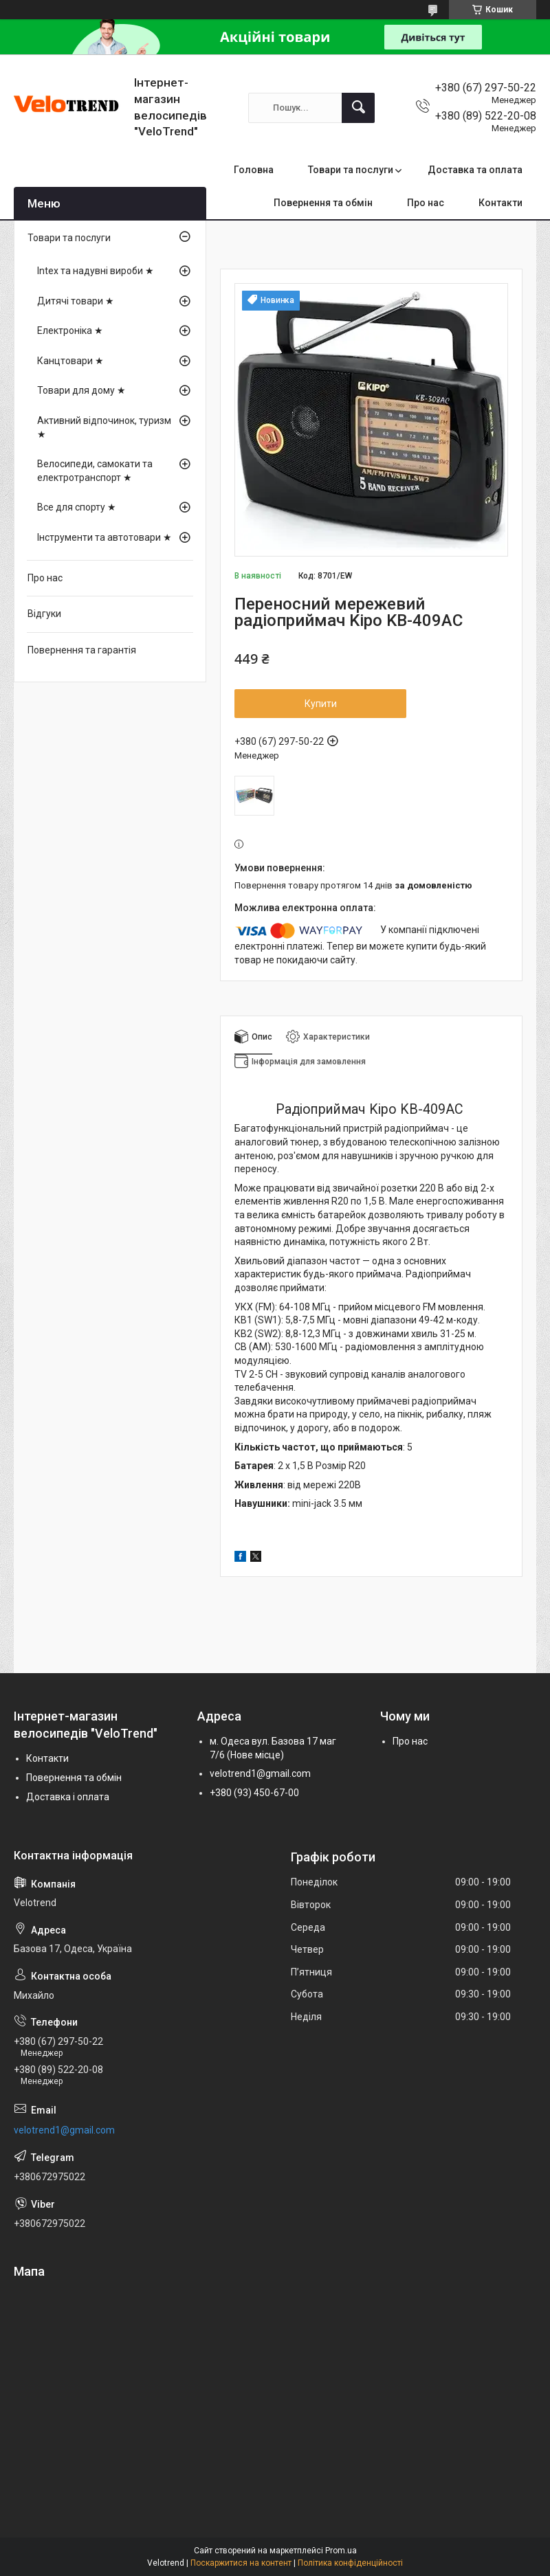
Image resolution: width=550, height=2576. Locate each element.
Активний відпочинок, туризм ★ (104, 427)
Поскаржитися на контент (241, 2563)
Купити (321, 703)
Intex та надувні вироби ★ (95, 270)
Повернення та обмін (323, 202)
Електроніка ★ (70, 330)
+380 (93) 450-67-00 (254, 1792)
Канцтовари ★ (70, 360)
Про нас (425, 202)
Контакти (500, 202)
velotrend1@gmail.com (260, 1773)
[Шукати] (358, 108)
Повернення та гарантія (82, 650)
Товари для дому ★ (81, 390)
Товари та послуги (350, 169)
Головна (254, 169)
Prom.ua (341, 2550)
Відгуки (44, 613)
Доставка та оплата (475, 169)
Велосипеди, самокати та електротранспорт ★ (95, 470)
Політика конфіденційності (350, 2563)
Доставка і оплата (67, 1796)
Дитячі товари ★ (75, 300)
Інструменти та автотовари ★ (104, 537)
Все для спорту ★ (76, 507)
